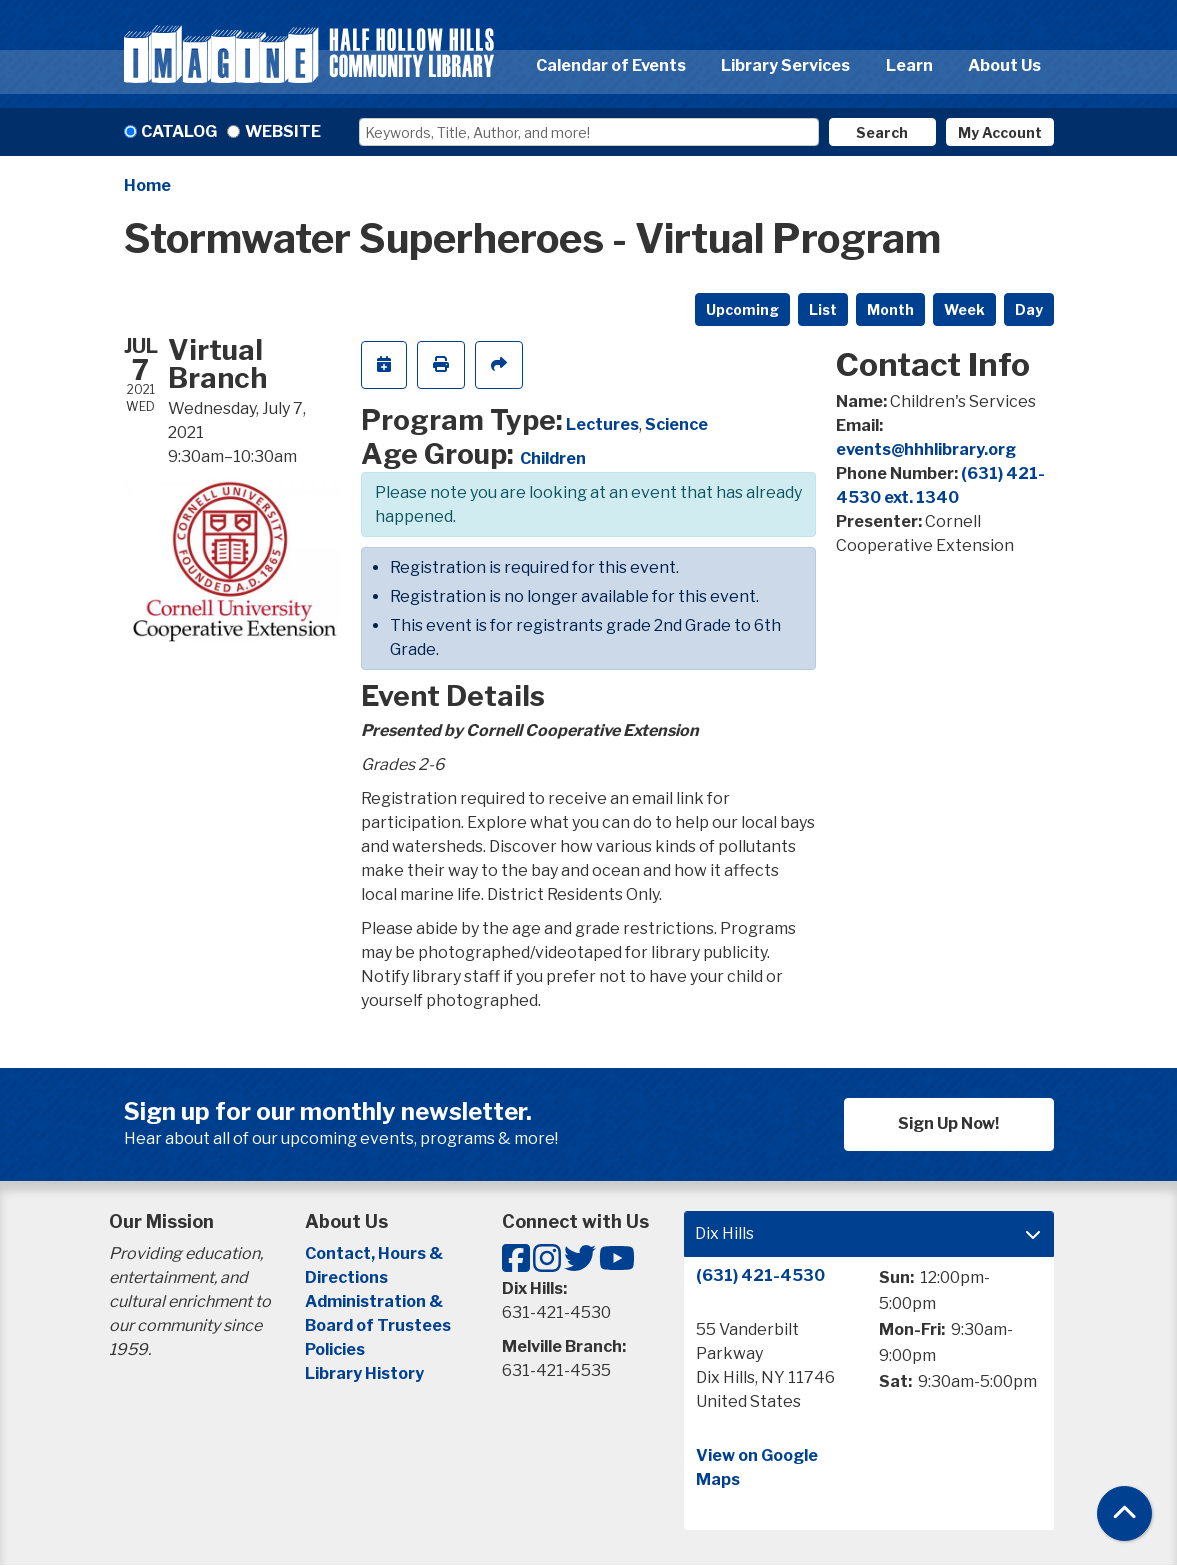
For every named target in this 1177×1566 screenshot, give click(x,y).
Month (890, 309)
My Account (1000, 132)
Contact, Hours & (375, 1253)
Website (283, 131)
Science (676, 424)
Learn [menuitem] (909, 65)
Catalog (179, 131)
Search (882, 132)
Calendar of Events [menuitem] (611, 65)
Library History (364, 1373)
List (823, 309)
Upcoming (742, 309)
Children (553, 458)
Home (147, 185)
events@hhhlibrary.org (926, 449)
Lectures (602, 424)
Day (1029, 309)
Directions (346, 1277)
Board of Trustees (378, 1325)
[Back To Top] (1124, 1513)
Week (964, 309)
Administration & (375, 1301)
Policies (335, 1349)
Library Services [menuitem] (785, 65)
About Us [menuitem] (1004, 65)
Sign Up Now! (948, 1123)
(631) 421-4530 (760, 1275)
